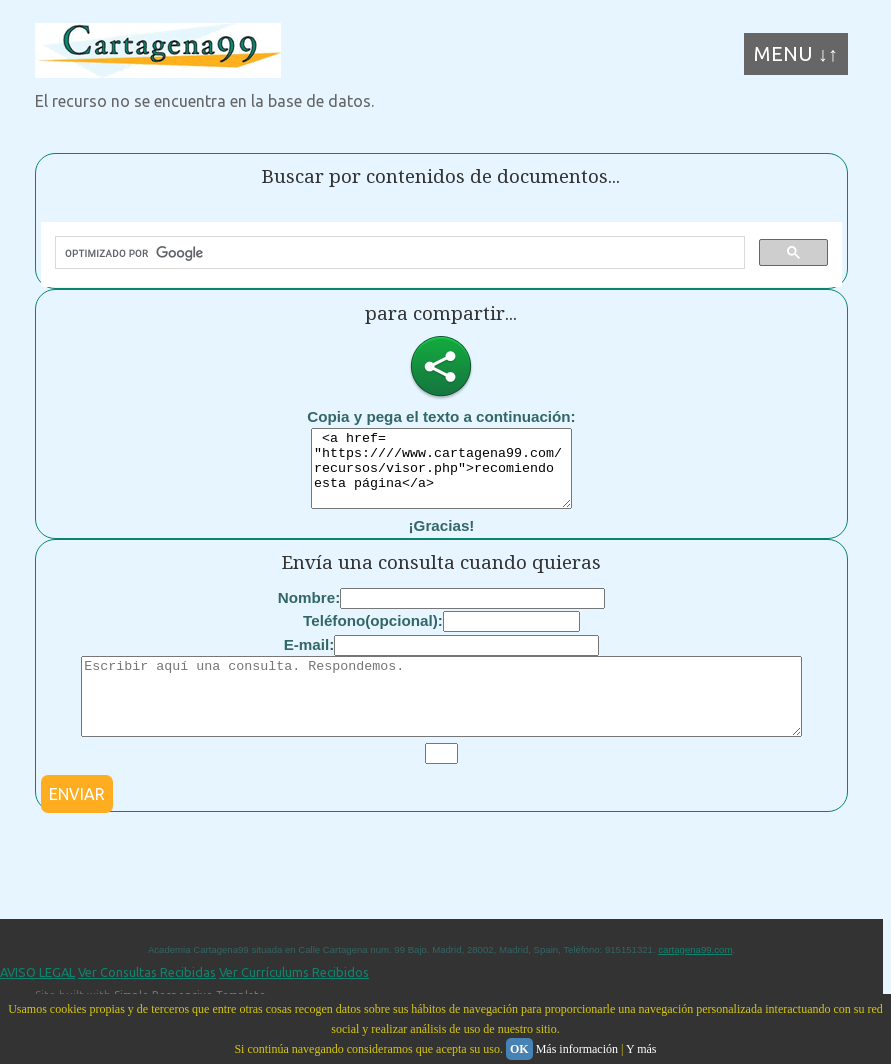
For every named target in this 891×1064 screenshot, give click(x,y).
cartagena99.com (695, 979)
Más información (577, 1049)
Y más (641, 1049)
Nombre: (309, 612)
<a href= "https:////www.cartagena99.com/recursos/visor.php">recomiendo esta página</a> (441, 476)
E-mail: (309, 659)
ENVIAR (77, 824)
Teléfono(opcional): (373, 635)
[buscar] (398, 253)
